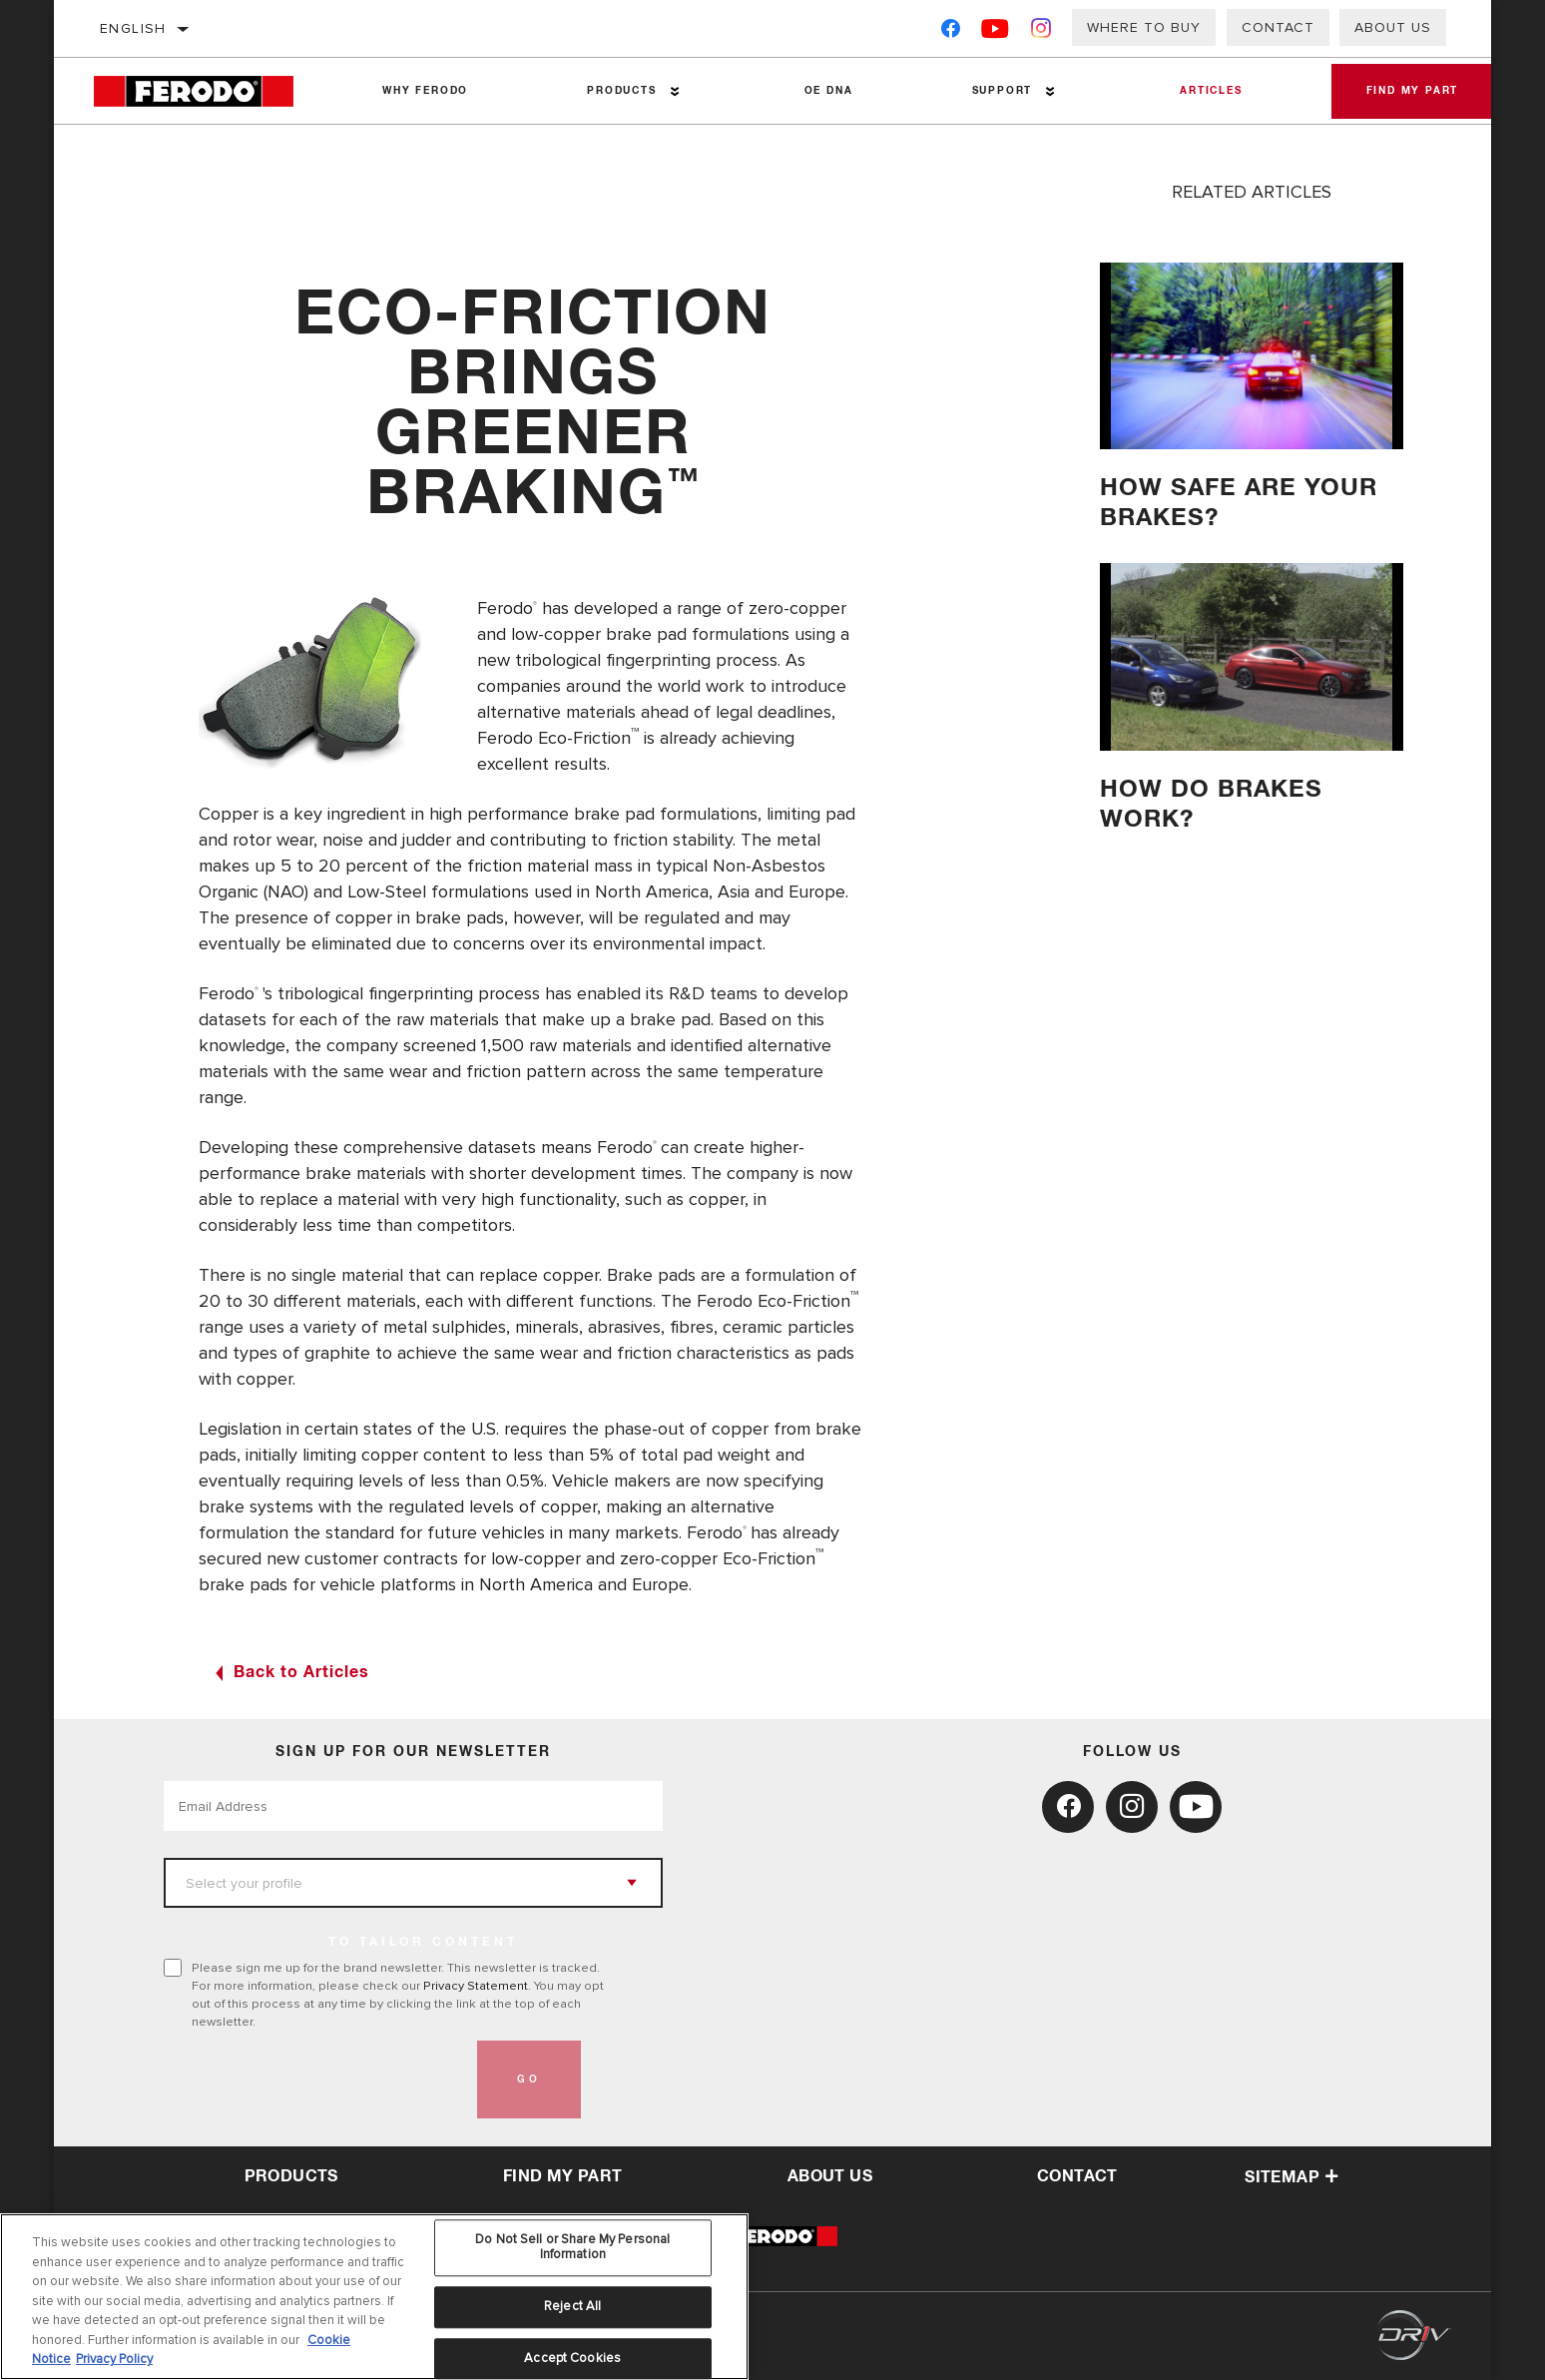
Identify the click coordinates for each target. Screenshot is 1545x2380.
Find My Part (1406, 91)
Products (618, 91)
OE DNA (823, 91)
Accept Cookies (572, 2358)
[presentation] (315, 2079)
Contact (1278, 27)
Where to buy (1144, 27)
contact (1077, 2176)
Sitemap (1291, 2177)
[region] (374, 2296)
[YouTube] (995, 32)
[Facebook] (950, 32)
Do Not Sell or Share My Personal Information (572, 2247)
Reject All (572, 2306)
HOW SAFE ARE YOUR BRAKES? (1243, 502)
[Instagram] (1041, 32)
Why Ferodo (424, 91)
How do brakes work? (1214, 804)
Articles (1202, 91)
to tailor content (423, 1943)
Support (994, 91)
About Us (1392, 27)
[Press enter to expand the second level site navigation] (671, 91)
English (133, 28)
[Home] (208, 91)
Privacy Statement (475, 1986)
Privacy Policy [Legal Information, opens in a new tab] (114, 2359)
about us (829, 2176)
